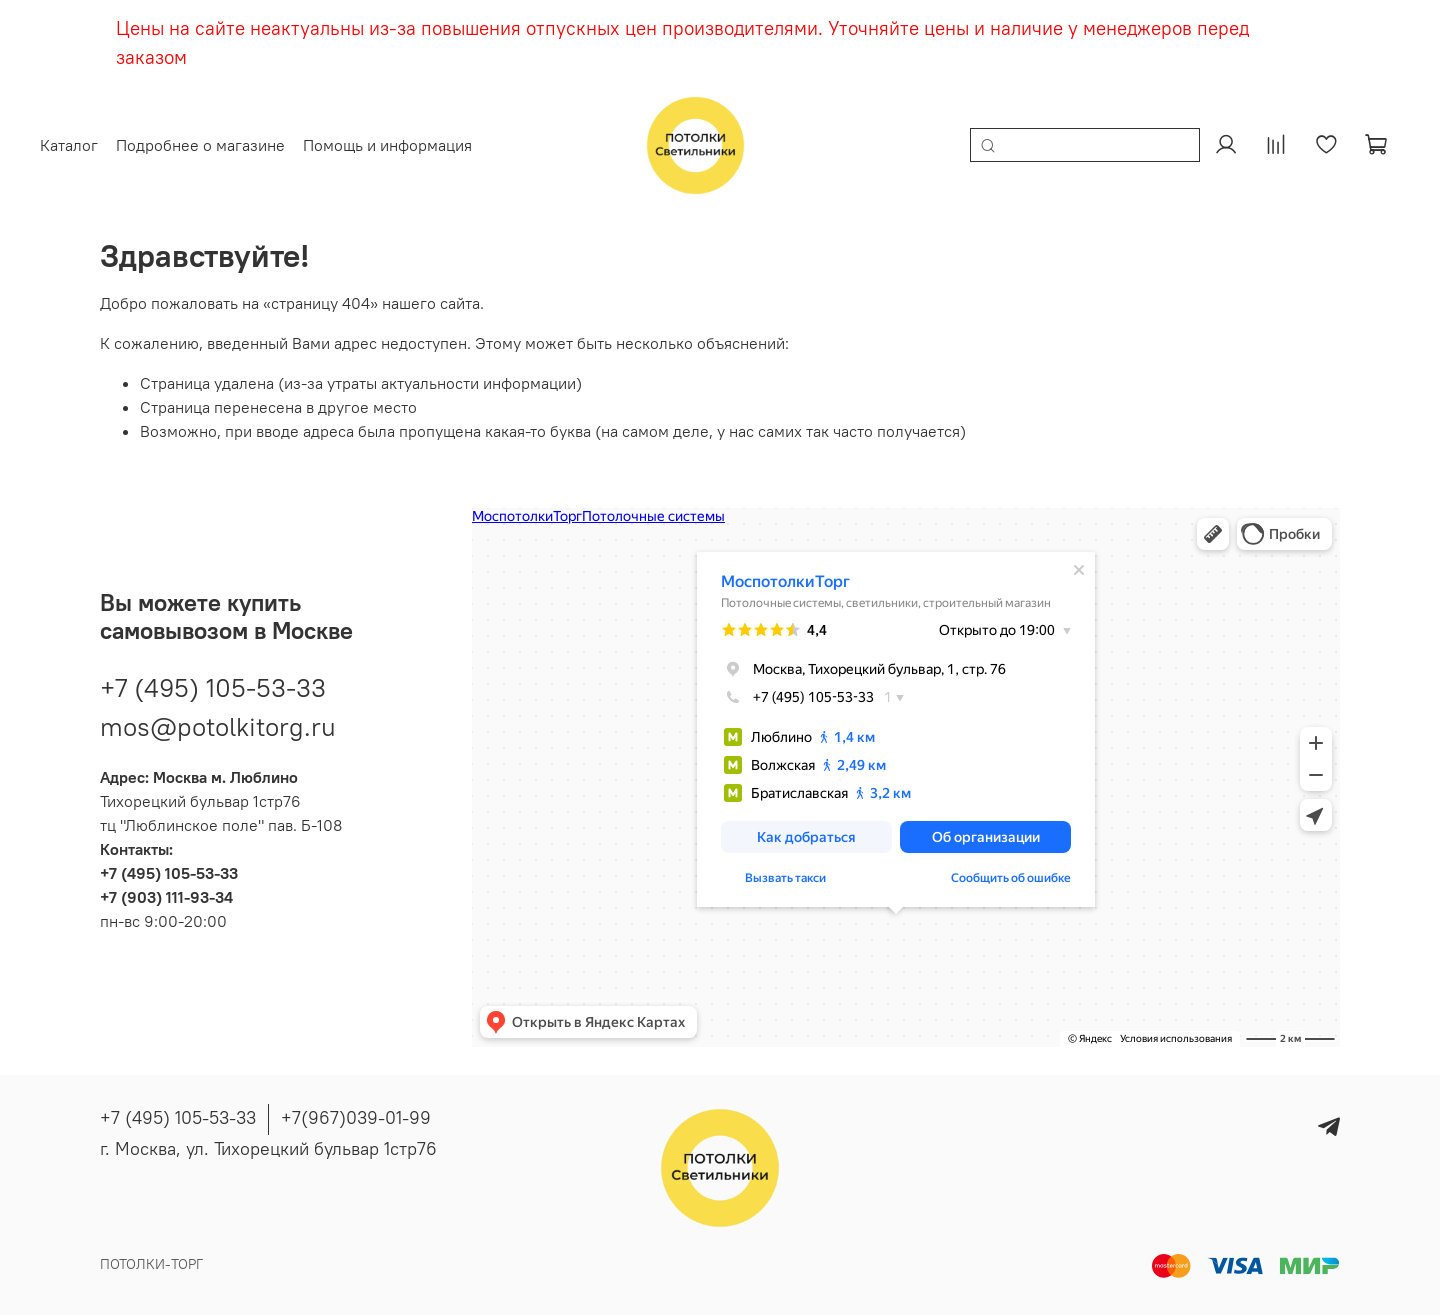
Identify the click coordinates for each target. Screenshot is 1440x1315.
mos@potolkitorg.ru (218, 722)
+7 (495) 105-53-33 (213, 683)
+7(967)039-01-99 (356, 1117)
